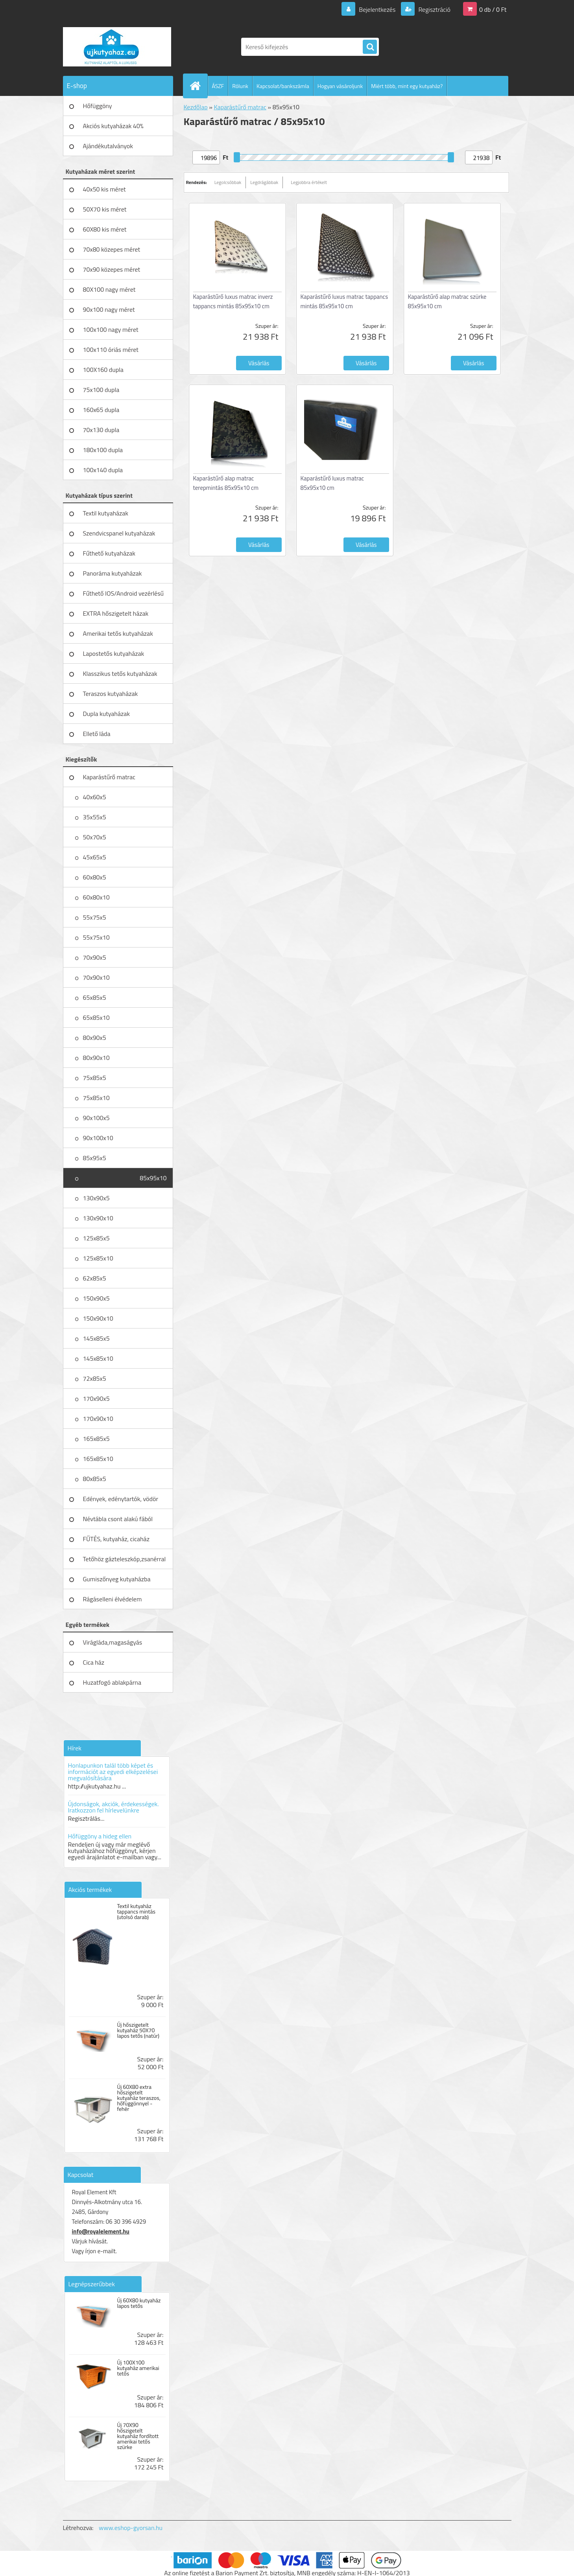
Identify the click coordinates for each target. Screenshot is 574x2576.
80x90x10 (96, 1057)
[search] (370, 47)
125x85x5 (96, 1238)
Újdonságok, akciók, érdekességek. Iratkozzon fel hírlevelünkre (113, 1807)
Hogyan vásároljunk (340, 86)
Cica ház (94, 1662)
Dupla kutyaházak (106, 713)
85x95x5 (94, 1158)
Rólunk (240, 86)
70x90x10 (96, 977)
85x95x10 (153, 1178)
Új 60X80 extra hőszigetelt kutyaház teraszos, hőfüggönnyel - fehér (138, 2098)
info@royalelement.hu (100, 2231)
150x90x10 (98, 1318)
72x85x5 (94, 1378)
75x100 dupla (101, 389)
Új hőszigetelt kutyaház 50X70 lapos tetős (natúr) (138, 2030)
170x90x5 (96, 1398)
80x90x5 (94, 1037)
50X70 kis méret (105, 209)
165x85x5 (96, 1438)
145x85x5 (96, 1338)
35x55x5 (94, 817)
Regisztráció (433, 9)
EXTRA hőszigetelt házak (116, 613)
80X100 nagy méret (109, 289)
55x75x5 (94, 917)
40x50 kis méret (104, 189)
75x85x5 (94, 1077)
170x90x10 (98, 1418)
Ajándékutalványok (108, 146)
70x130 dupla (101, 429)
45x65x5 (94, 857)
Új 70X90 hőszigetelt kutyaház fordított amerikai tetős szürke (138, 2436)
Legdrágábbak (264, 182)
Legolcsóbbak (228, 182)
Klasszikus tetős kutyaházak (120, 673)
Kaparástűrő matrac (109, 777)
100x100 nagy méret (110, 329)
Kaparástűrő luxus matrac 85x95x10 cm (332, 483)
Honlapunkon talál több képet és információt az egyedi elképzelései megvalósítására (113, 1772)
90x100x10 (98, 1138)
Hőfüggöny (97, 105)
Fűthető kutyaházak (109, 553)
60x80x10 (96, 897)
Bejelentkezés (377, 9)
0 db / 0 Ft (492, 9)
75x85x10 (96, 1097)
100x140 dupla (103, 470)
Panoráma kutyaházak (112, 573)
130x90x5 (96, 1198)
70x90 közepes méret (111, 269)
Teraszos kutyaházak (110, 693)
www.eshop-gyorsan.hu (130, 2527)
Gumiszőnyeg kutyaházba (117, 1579)
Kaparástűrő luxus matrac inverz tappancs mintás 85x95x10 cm (233, 301)
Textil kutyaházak (106, 513)
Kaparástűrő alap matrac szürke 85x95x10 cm (447, 301)
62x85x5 (94, 1278)
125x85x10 (98, 1258)
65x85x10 (96, 1017)
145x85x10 (98, 1358)
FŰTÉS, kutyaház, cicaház (116, 1539)
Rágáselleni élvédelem (112, 1599)
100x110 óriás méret (110, 349)
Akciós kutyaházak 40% (113, 126)
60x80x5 (94, 877)
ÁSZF (218, 86)
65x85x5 (94, 997)
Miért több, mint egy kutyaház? (407, 86)
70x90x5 (94, 957)
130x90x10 (98, 1218)
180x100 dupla (103, 449)
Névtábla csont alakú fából (118, 1519)
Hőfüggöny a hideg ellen (100, 1836)
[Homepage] (199, 86)
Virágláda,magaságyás (112, 1642)
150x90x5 (96, 1298)
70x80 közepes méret (111, 249)
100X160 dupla (103, 369)
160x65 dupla (101, 409)
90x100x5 (96, 1117)
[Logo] (117, 46)
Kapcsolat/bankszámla (283, 86)
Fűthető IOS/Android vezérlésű (123, 593)
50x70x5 (94, 837)
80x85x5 (94, 1478)
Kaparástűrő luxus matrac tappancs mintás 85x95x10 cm (344, 301)
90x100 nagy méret (109, 309)
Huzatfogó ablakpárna (112, 1682)
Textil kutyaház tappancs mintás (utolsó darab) (136, 1911)
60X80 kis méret (105, 229)
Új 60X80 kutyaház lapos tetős (139, 2303)
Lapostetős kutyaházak (113, 653)
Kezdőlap (196, 107)
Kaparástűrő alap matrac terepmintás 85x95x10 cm (226, 483)
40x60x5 (94, 797)
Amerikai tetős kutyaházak (118, 633)
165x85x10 (98, 1458)
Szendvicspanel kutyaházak (119, 533)
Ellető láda (97, 733)
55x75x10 (96, 937)
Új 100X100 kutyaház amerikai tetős (138, 2368)
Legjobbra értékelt (309, 182)
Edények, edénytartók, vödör (120, 1498)
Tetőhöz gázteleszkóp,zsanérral (124, 1559)
